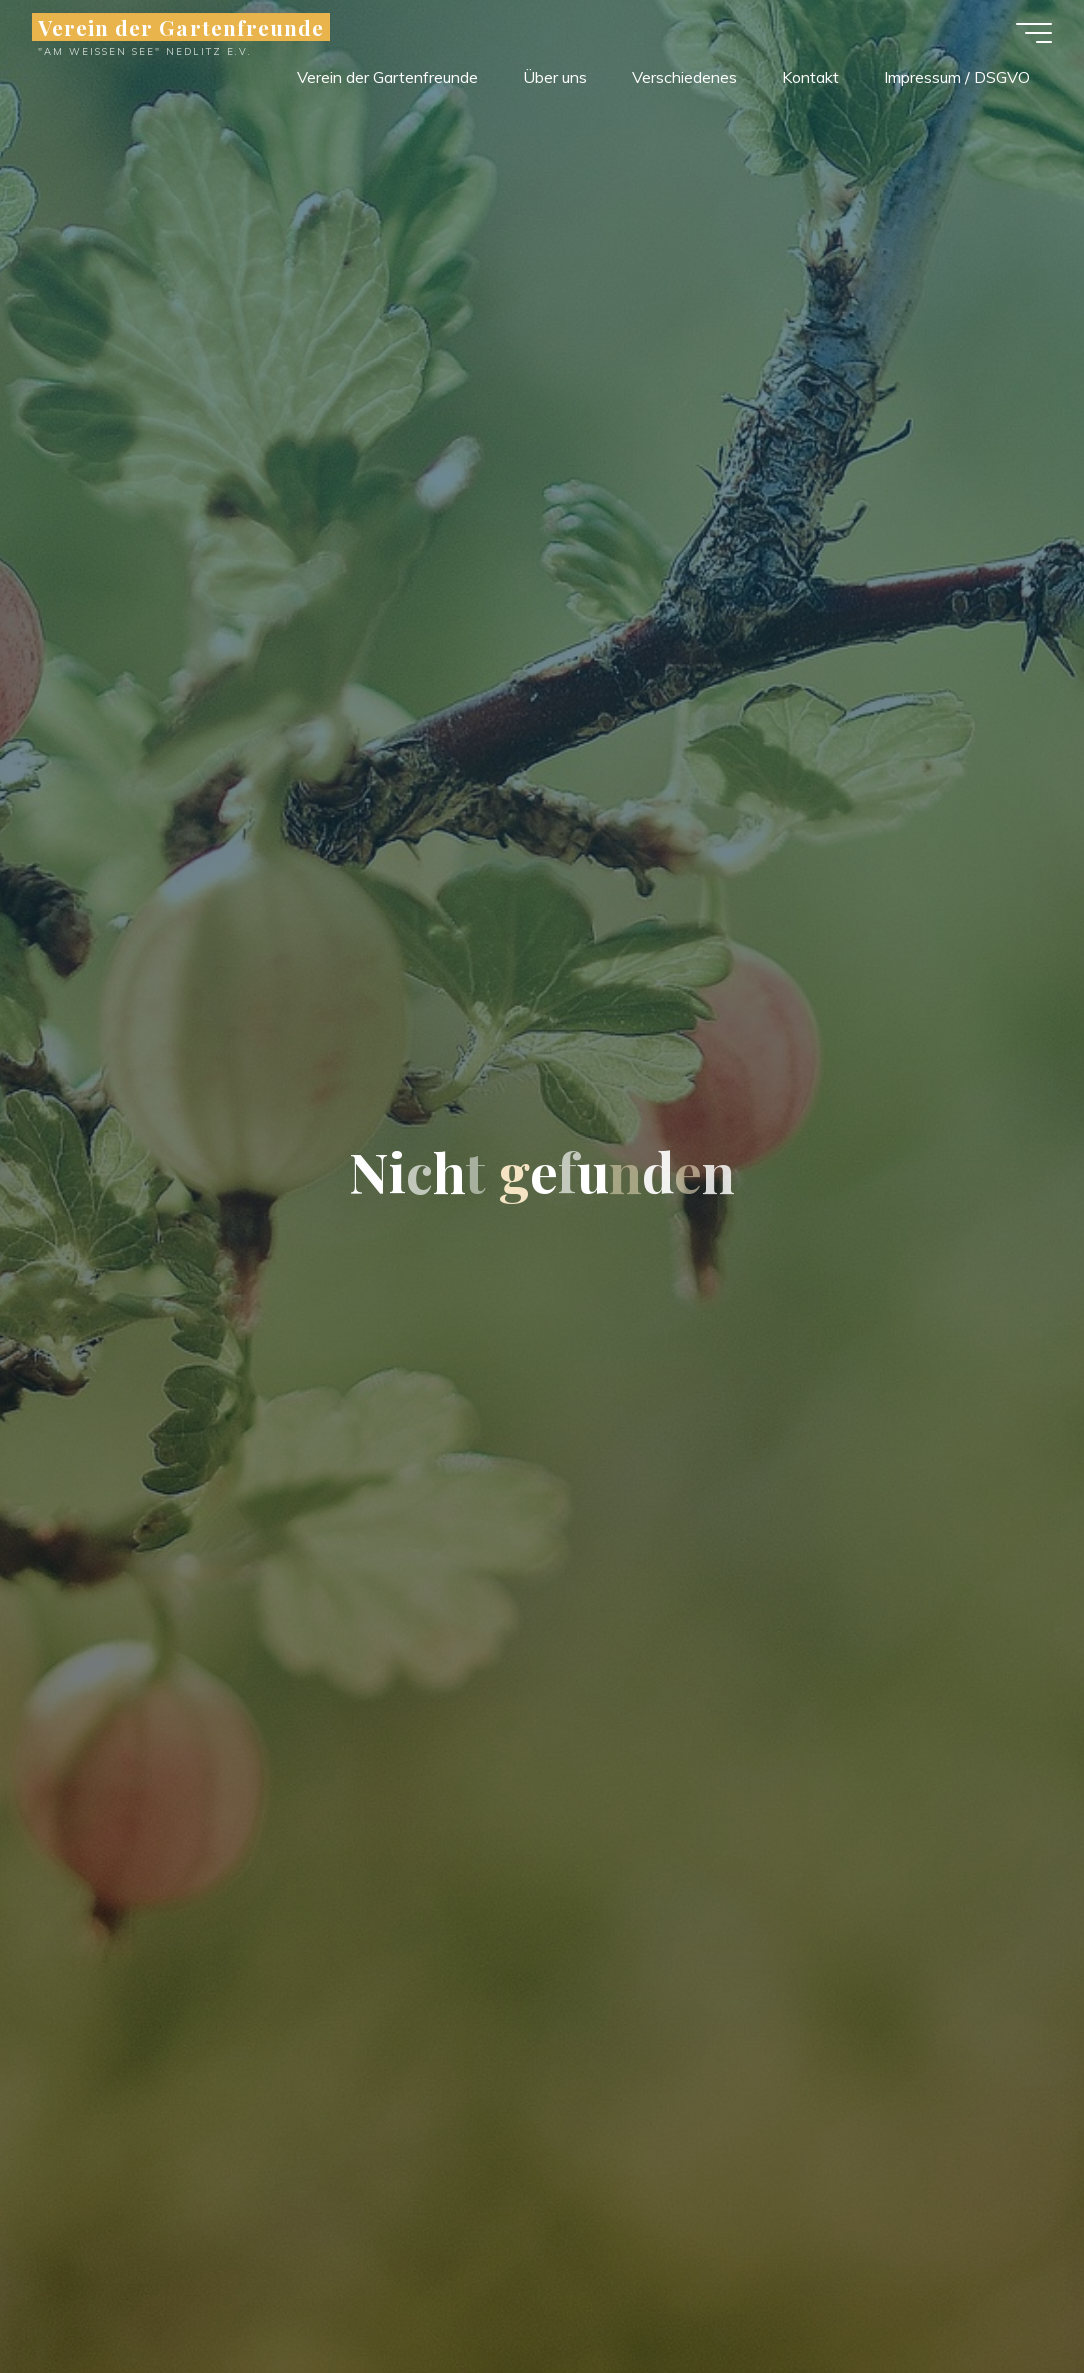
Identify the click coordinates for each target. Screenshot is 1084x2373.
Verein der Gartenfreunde (181, 27)
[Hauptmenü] (1034, 33)
